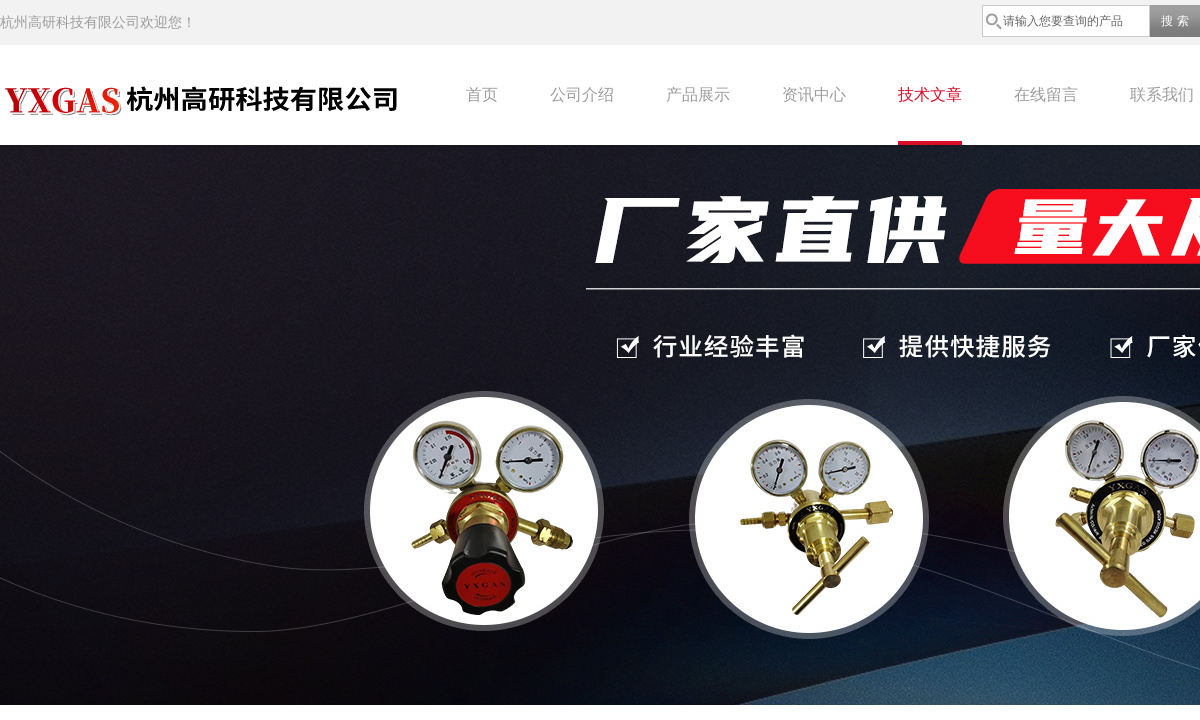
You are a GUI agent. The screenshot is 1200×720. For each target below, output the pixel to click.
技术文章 (930, 94)
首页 (482, 94)
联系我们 (1162, 94)
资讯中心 (814, 94)
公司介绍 (582, 94)
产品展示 (698, 94)
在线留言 (1046, 94)
